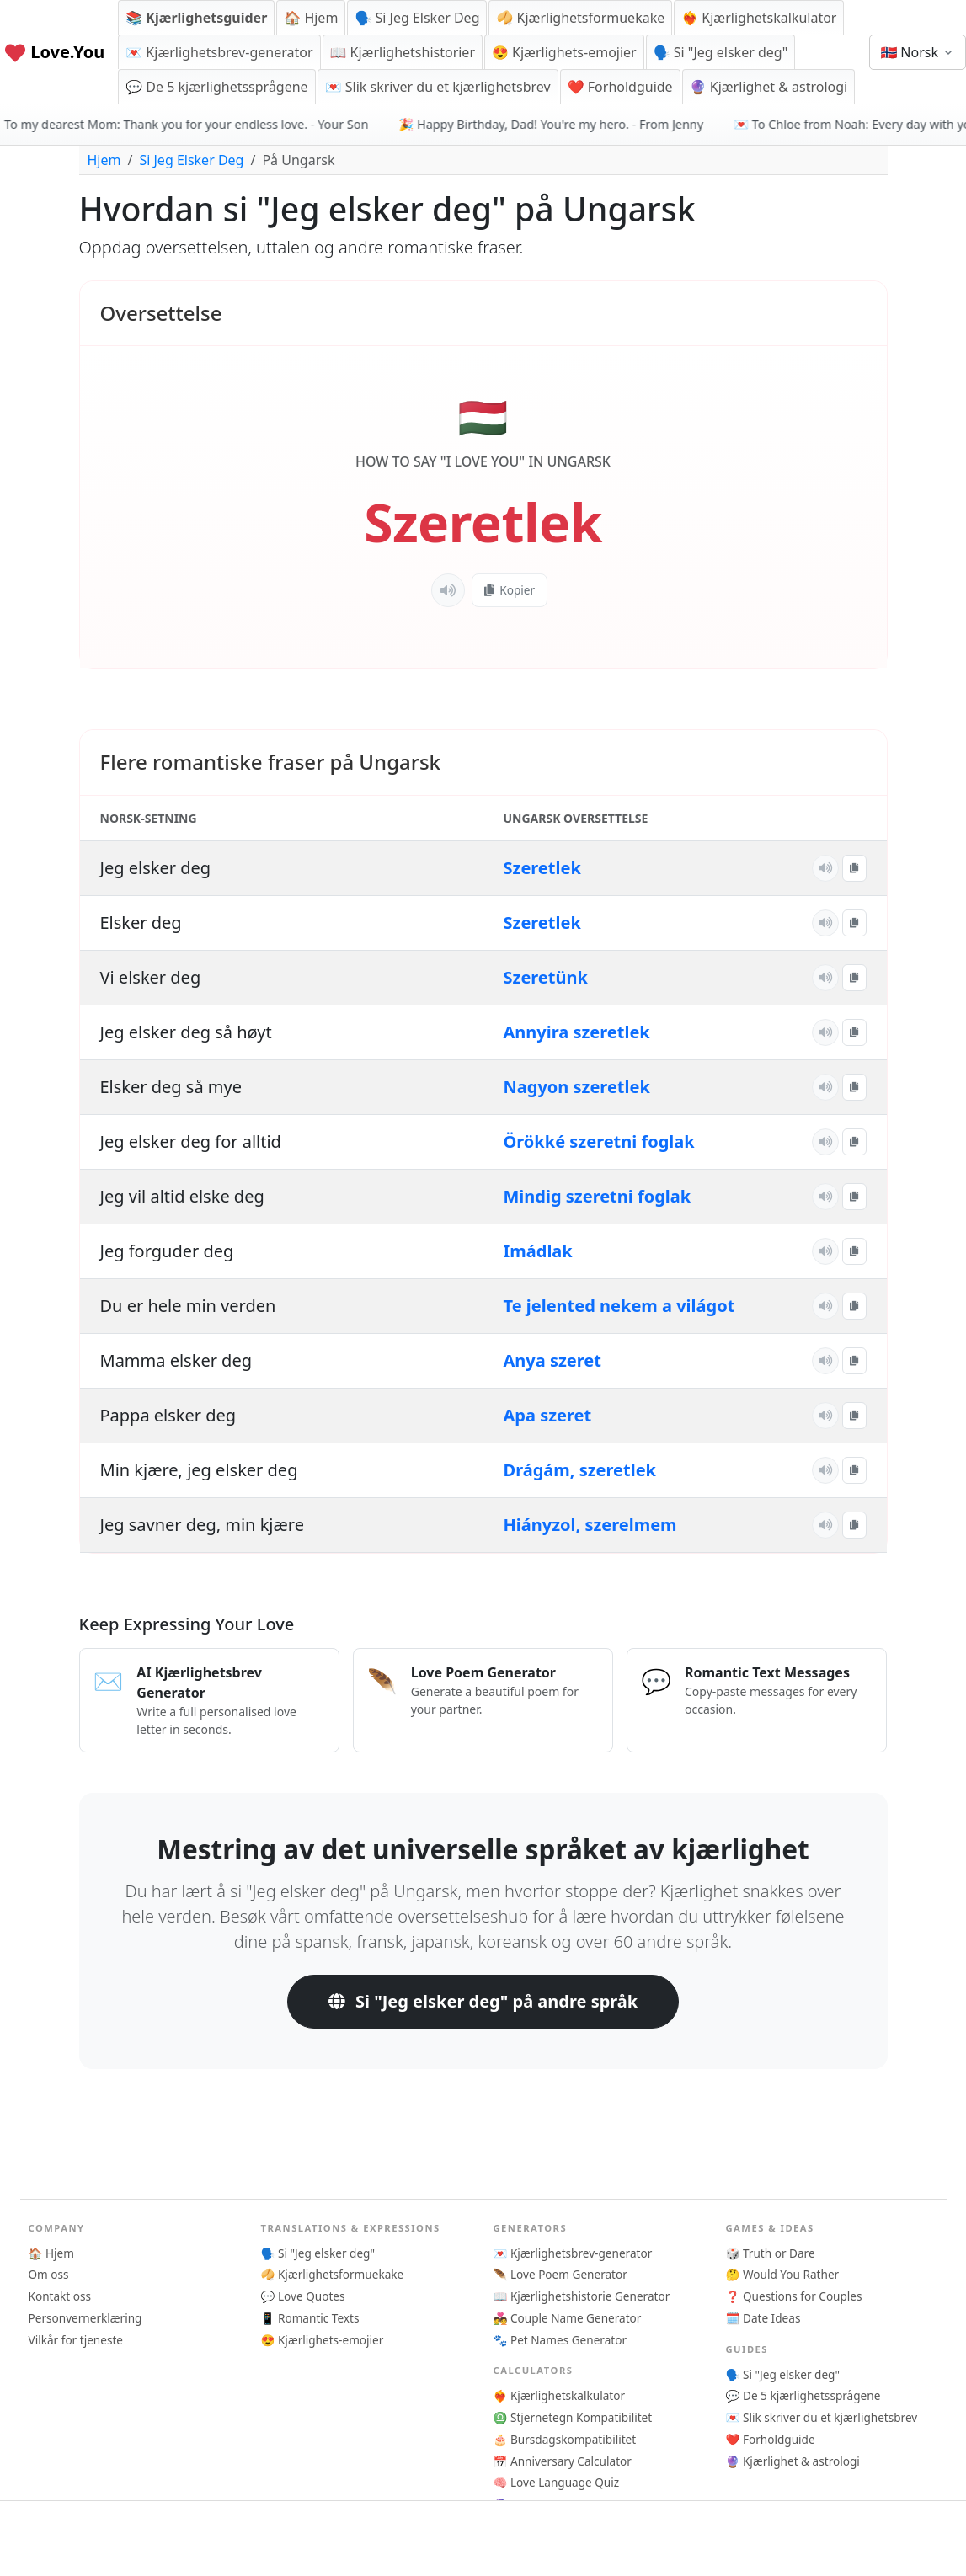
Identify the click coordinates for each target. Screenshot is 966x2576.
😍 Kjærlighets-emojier (564, 52)
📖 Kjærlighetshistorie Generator (582, 2296)
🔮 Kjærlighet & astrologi (769, 86)
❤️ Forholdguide (620, 86)
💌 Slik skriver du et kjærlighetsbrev (438, 86)
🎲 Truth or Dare (770, 2253)
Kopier (509, 590)
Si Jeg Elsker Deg (191, 160)
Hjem (104, 160)
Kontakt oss (60, 2296)
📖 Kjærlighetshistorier (403, 52)
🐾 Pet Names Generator (560, 2340)
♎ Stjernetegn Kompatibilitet (573, 2417)
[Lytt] (448, 590)
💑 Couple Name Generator (568, 2318)
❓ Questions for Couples (794, 2296)
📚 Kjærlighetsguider (196, 17)
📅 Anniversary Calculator (563, 2461)
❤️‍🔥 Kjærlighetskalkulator (758, 17)
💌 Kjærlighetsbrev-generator (218, 52)
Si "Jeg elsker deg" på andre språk (483, 2001)
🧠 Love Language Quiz (557, 2482)
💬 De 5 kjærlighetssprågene (216, 86)
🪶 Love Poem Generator (560, 2274)
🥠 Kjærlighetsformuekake (580, 17)
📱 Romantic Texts (310, 2318)
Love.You (54, 51)
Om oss (49, 2274)
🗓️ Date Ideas (763, 2318)
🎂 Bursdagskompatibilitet (565, 2439)
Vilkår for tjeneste (76, 2340)
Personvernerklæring (85, 2318)
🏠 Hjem (311, 17)
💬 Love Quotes (303, 2296)
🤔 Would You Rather (783, 2274)
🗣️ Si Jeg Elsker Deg (417, 17)
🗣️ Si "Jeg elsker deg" (720, 52)
